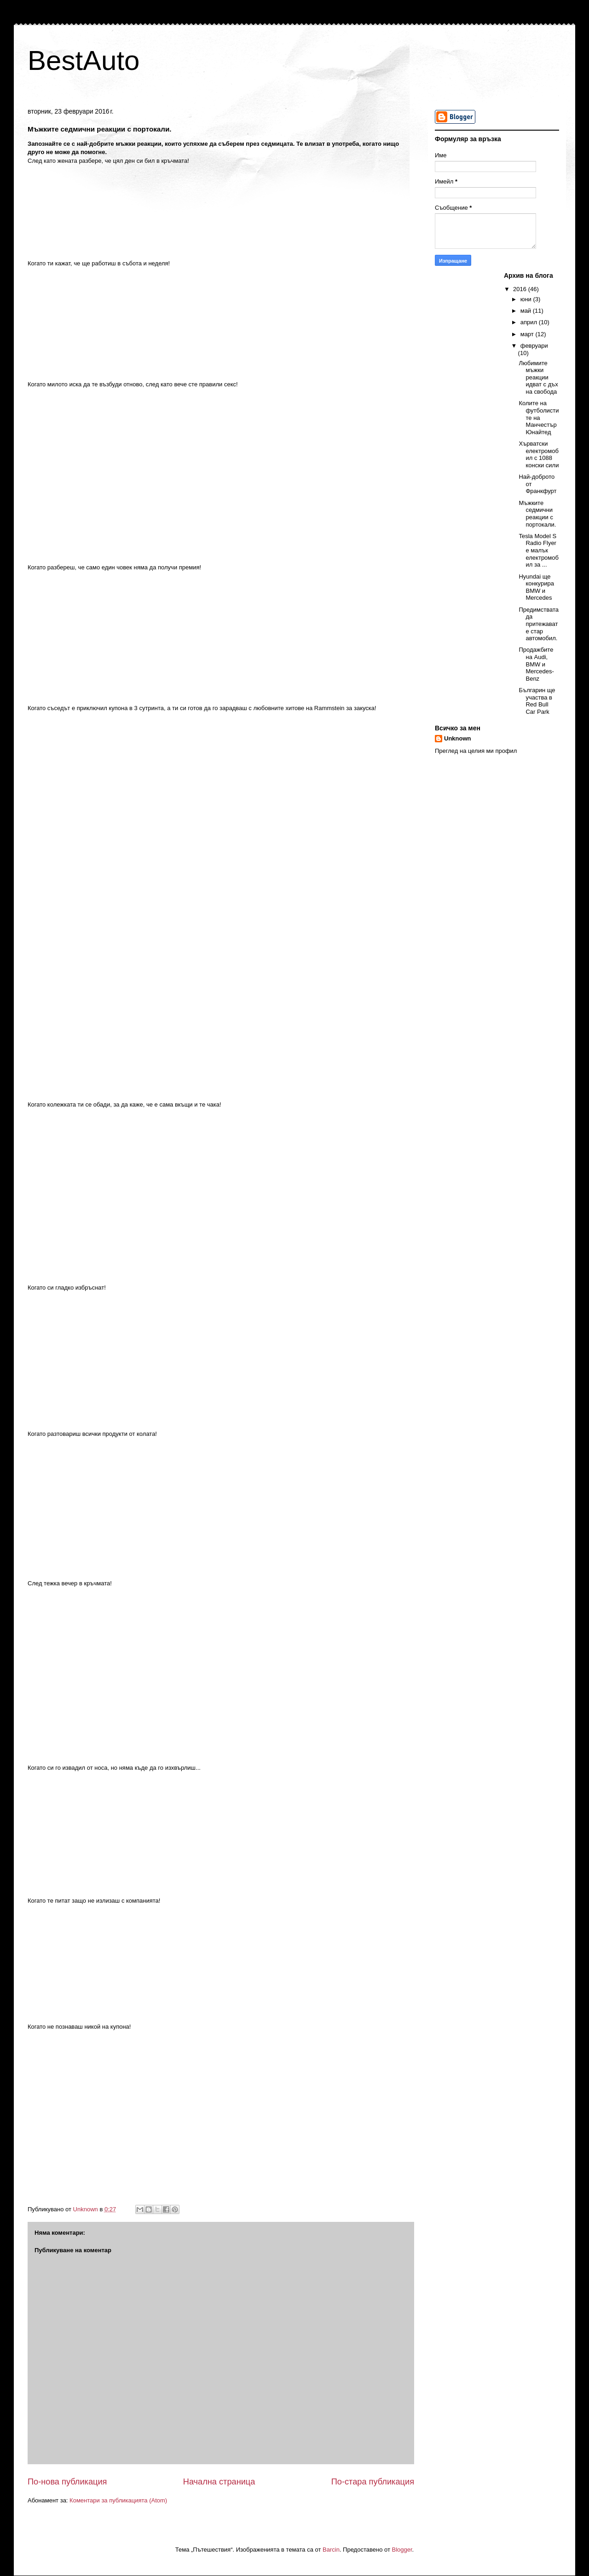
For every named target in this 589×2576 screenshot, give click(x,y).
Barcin (331, 2549)
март (528, 334)
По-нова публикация (67, 2481)
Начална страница (219, 2481)
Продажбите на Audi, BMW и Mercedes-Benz (536, 664)
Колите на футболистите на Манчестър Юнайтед (539, 417)
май (526, 310)
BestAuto (84, 60)
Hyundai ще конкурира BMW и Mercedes (536, 587)
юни (526, 299)
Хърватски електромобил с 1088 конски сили (539, 454)
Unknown (457, 738)
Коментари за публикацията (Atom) (118, 2500)
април (529, 322)
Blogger (402, 2549)
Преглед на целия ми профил (476, 750)
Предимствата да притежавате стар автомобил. (539, 624)
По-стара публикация (372, 2481)
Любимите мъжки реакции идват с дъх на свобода (538, 377)
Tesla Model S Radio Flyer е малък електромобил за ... (538, 550)
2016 (520, 289)
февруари (534, 345)
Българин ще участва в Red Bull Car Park (537, 701)
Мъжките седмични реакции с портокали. (537, 513)
